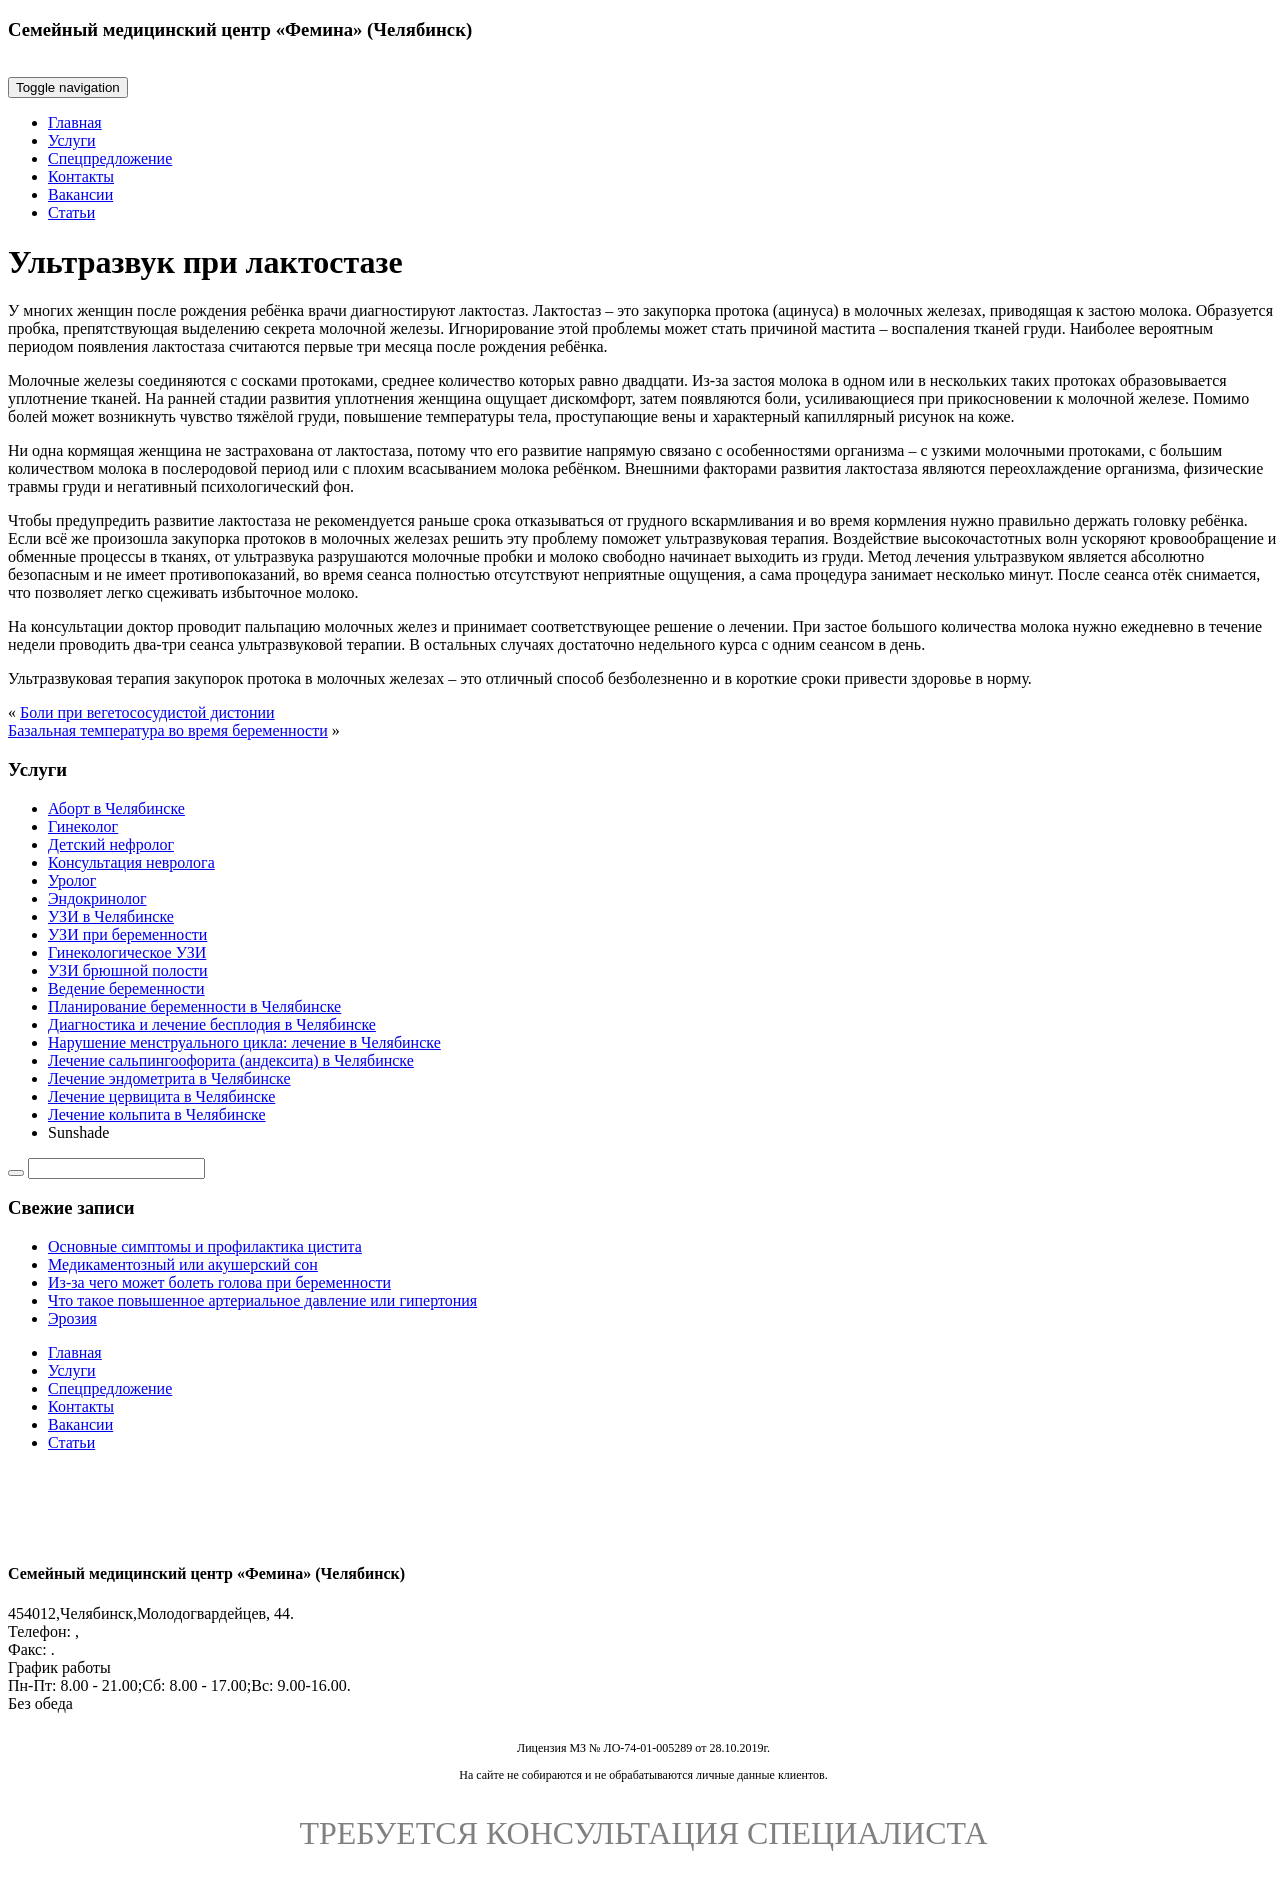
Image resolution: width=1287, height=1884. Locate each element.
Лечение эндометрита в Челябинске (169, 1078)
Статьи (71, 212)
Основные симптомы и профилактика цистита (205, 1246)
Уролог (72, 880)
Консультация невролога (131, 862)
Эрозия (72, 1318)
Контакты (81, 176)
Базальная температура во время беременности (168, 730)
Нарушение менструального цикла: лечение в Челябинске (244, 1042)
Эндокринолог (97, 898)
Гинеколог (83, 826)
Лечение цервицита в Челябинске (161, 1096)
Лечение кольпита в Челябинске (157, 1114)
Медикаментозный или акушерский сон (183, 1264)
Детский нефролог (111, 844)
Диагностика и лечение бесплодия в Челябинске (212, 1024)
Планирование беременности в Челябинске (194, 1006)
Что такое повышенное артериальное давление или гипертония (262, 1300)
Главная (75, 122)
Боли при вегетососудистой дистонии (147, 712)
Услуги (72, 140)
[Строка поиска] (116, 1168)
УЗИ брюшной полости (128, 970)
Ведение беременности (126, 988)
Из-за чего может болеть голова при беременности (219, 1282)
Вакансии (80, 194)
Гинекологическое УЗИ (127, 952)
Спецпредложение (110, 158)
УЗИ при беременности (127, 934)
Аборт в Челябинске (116, 808)
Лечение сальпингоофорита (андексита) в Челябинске (231, 1060)
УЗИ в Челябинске (111, 916)
